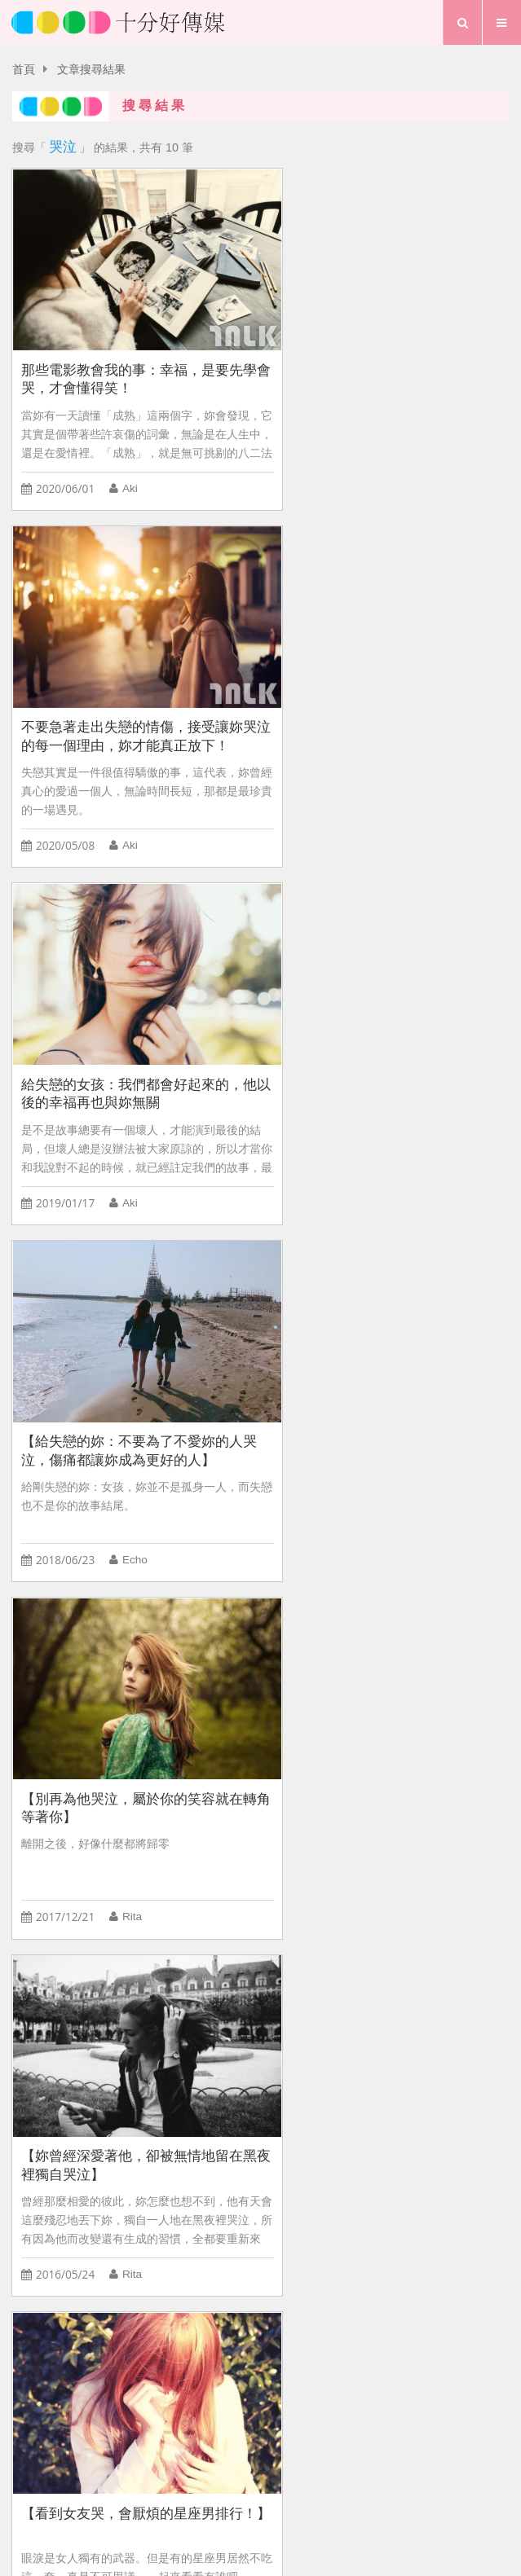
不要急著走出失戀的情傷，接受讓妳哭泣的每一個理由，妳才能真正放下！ (387, 362)
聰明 (243, 2009)
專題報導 (328, 2490)
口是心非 (349, 2009)
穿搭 (405, 2081)
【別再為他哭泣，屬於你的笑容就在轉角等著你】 (131, 1043)
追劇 (79, 2117)
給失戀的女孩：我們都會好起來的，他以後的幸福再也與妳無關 (131, 702)
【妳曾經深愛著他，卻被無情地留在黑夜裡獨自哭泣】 (387, 1043)
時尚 (416, 2045)
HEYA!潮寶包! (253, 2045)
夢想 (267, 2490)
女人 (407, 2009)
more (260, 1907)
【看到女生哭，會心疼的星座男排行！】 (380, 1385)
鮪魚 (132, 1494)
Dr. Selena (147, 1835)
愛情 (170, 2490)
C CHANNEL (347, 2045)
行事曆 (393, 2490)
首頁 (23, 70)
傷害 (452, 2081)
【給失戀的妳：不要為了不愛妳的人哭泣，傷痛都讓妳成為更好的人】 (387, 702)
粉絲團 (373, 2462)
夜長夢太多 (176, 2081)
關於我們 (212, 2462)
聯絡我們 (295, 2462)
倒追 (240, 2081)
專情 (31, 2081)
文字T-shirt (95, 2081)
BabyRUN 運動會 (65, 2045)
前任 (31, 2117)
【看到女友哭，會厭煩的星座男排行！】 (124, 1385)
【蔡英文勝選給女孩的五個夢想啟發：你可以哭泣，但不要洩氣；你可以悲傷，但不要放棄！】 (131, 1725)
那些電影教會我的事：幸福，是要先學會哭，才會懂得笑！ (131, 362)
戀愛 (290, 2009)
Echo (390, 812)
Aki (129, 471)
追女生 (470, 2045)
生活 (219, 2490)
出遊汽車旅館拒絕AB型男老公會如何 (113, 2009)
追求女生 (299, 2081)
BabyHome (163, 2045)
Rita (131, 1153)
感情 (358, 2081)
